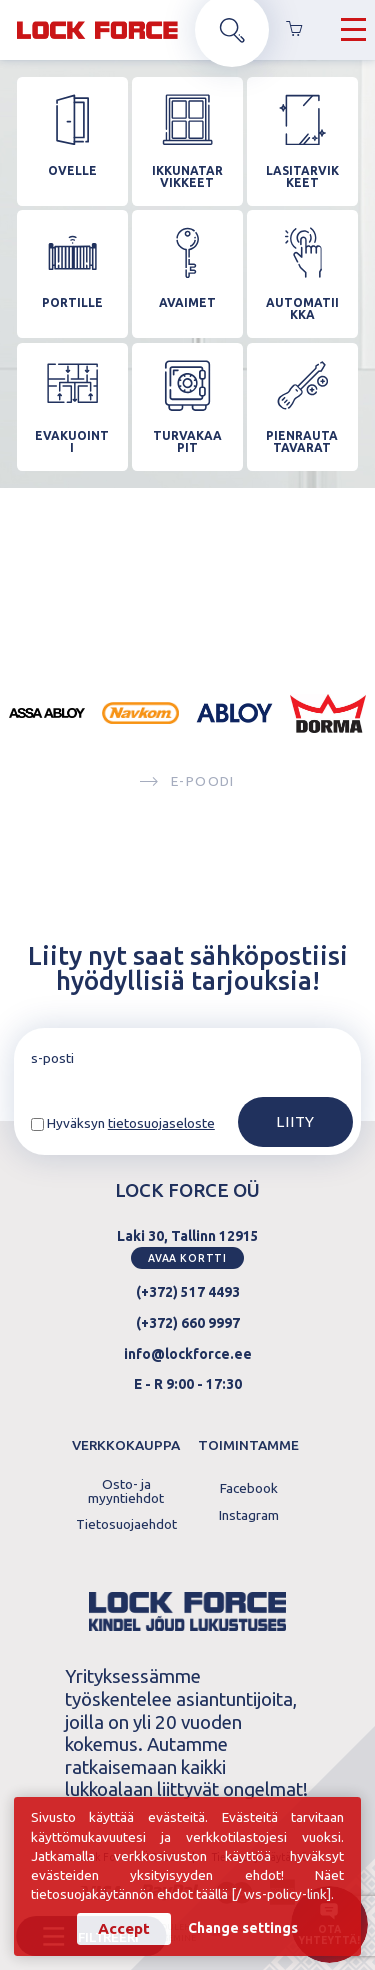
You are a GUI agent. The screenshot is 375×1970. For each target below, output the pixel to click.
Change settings (243, 1929)
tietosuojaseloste (161, 1123)
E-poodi (187, 782)
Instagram (249, 1516)
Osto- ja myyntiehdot (126, 1491)
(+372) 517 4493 (188, 1292)
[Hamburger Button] (353, 30)
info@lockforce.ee (188, 1354)
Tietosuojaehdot (126, 1525)
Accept (124, 1928)
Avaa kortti (187, 1258)
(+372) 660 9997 (188, 1323)
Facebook (249, 1489)
